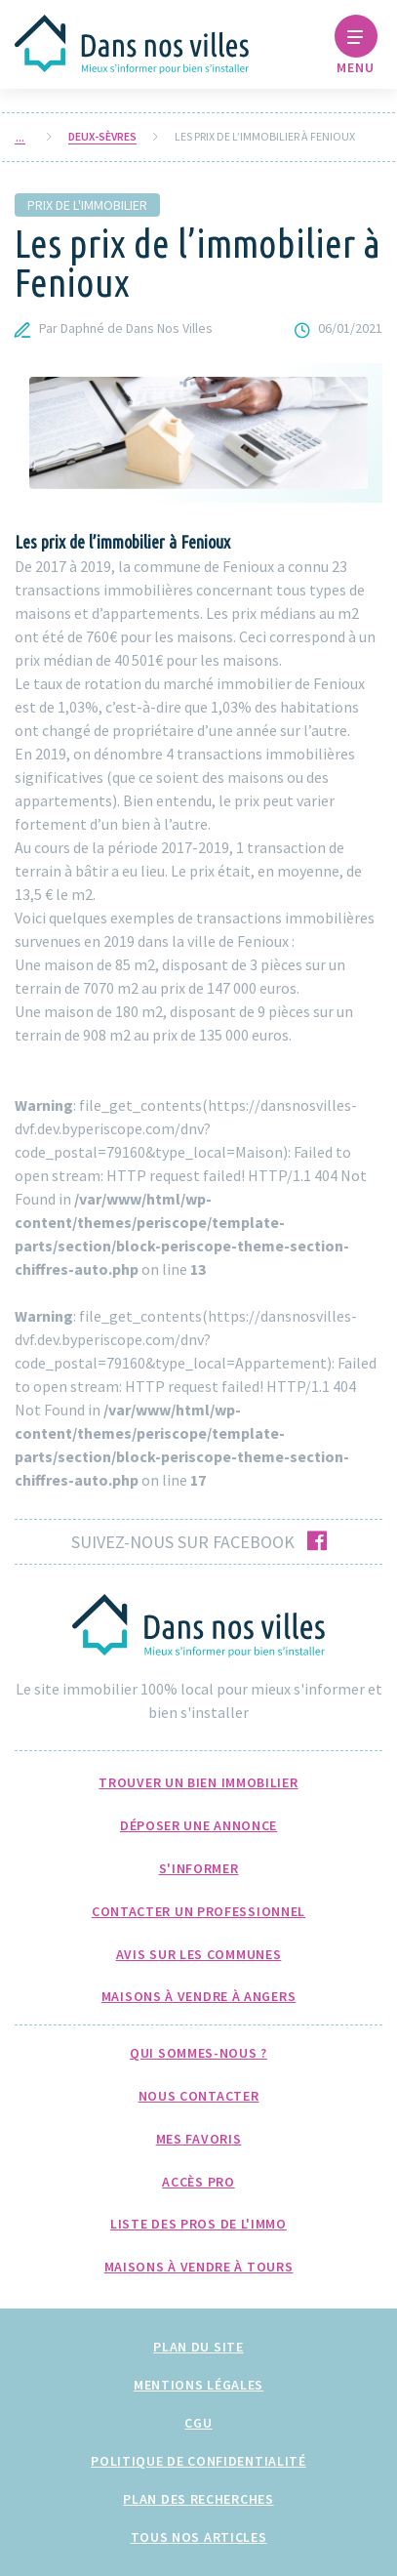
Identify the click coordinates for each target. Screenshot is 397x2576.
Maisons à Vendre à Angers (199, 1996)
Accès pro (198, 2181)
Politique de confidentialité (198, 2461)
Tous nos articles (199, 2537)
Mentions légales (198, 2384)
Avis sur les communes (199, 1954)
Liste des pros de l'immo (198, 2223)
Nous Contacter (199, 2096)
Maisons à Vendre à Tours (199, 2266)
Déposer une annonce (198, 1825)
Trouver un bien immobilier (198, 1782)
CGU (198, 2423)
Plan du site (198, 2346)
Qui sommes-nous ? (198, 2053)
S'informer (199, 1868)
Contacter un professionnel (198, 1911)
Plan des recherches (198, 2499)
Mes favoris (199, 2138)
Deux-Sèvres (102, 136)
